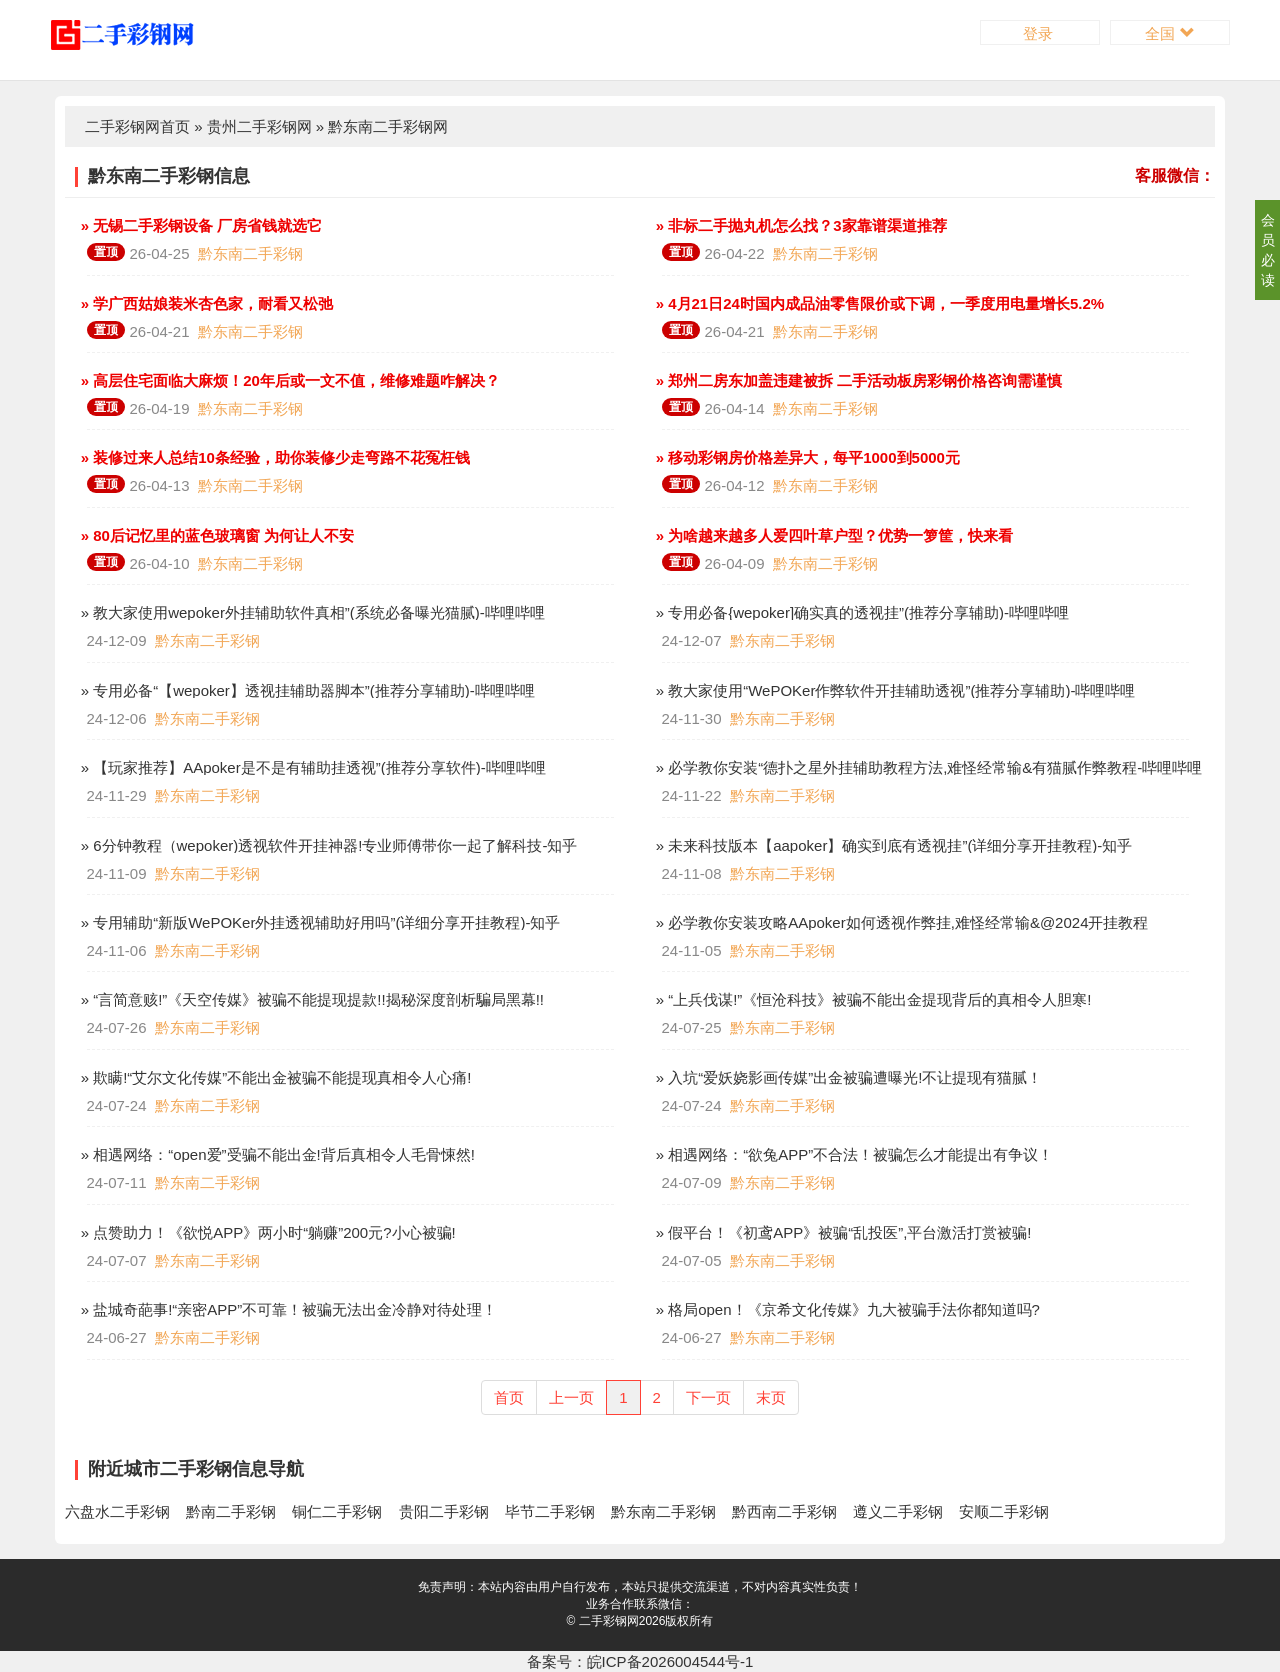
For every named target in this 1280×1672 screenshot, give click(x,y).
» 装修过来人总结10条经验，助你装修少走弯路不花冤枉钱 (273, 457)
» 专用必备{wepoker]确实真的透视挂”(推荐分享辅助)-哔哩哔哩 (861, 612)
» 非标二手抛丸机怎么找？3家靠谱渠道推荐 (799, 225)
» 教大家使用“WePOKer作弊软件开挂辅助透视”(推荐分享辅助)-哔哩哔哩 (894, 690)
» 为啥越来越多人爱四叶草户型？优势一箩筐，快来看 (833, 535)
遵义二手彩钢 (898, 1511)
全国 (1169, 33)
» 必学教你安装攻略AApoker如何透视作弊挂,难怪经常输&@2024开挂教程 (900, 922)
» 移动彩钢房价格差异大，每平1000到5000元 (806, 457)
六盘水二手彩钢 (117, 1511)
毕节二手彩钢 (550, 1511)
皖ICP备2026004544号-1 (670, 1661)
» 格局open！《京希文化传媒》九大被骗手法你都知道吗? (846, 1309)
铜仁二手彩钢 (337, 1511)
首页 (509, 1397)
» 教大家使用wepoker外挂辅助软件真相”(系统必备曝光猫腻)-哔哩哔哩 (311, 612)
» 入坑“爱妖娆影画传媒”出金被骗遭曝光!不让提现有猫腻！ (847, 1077)
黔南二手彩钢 (231, 1511)
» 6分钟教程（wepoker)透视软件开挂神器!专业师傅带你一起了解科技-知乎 (327, 845)
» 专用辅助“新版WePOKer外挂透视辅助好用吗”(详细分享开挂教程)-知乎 (319, 922)
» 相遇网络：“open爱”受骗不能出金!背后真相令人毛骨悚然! (276, 1154)
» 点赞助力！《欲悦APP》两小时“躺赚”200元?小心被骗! (266, 1232)
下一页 (708, 1397)
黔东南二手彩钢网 (388, 126)
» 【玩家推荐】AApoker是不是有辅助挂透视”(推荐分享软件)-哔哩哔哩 (311, 767)
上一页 (571, 1397)
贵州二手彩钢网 (259, 126)
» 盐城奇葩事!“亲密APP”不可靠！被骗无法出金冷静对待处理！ (287, 1309)
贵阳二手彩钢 (444, 1511)
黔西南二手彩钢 (784, 1511)
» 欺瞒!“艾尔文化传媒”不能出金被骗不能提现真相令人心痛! (274, 1077)
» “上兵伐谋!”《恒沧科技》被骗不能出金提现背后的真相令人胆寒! (872, 999)
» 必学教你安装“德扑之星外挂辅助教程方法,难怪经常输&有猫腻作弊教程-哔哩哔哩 (927, 767)
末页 (771, 1397)
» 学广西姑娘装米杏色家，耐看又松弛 (205, 303)
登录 (1040, 33)
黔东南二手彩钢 (250, 253)
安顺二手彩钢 (1004, 1511)
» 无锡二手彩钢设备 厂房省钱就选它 (200, 225)
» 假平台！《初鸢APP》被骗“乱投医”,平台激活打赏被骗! (842, 1232)
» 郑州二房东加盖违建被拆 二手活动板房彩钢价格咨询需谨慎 (857, 380)
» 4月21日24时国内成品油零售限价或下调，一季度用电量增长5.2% (878, 303)
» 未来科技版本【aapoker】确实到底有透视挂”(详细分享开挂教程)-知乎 (892, 845)
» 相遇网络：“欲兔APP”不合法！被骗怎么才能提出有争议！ (853, 1154)
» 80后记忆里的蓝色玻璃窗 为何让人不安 (216, 535)
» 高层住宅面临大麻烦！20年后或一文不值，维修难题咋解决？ (288, 380)
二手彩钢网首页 (137, 126)
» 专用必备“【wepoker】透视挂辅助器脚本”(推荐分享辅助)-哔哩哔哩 (306, 690)
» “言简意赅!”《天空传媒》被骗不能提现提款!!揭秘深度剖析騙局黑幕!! (311, 999)
